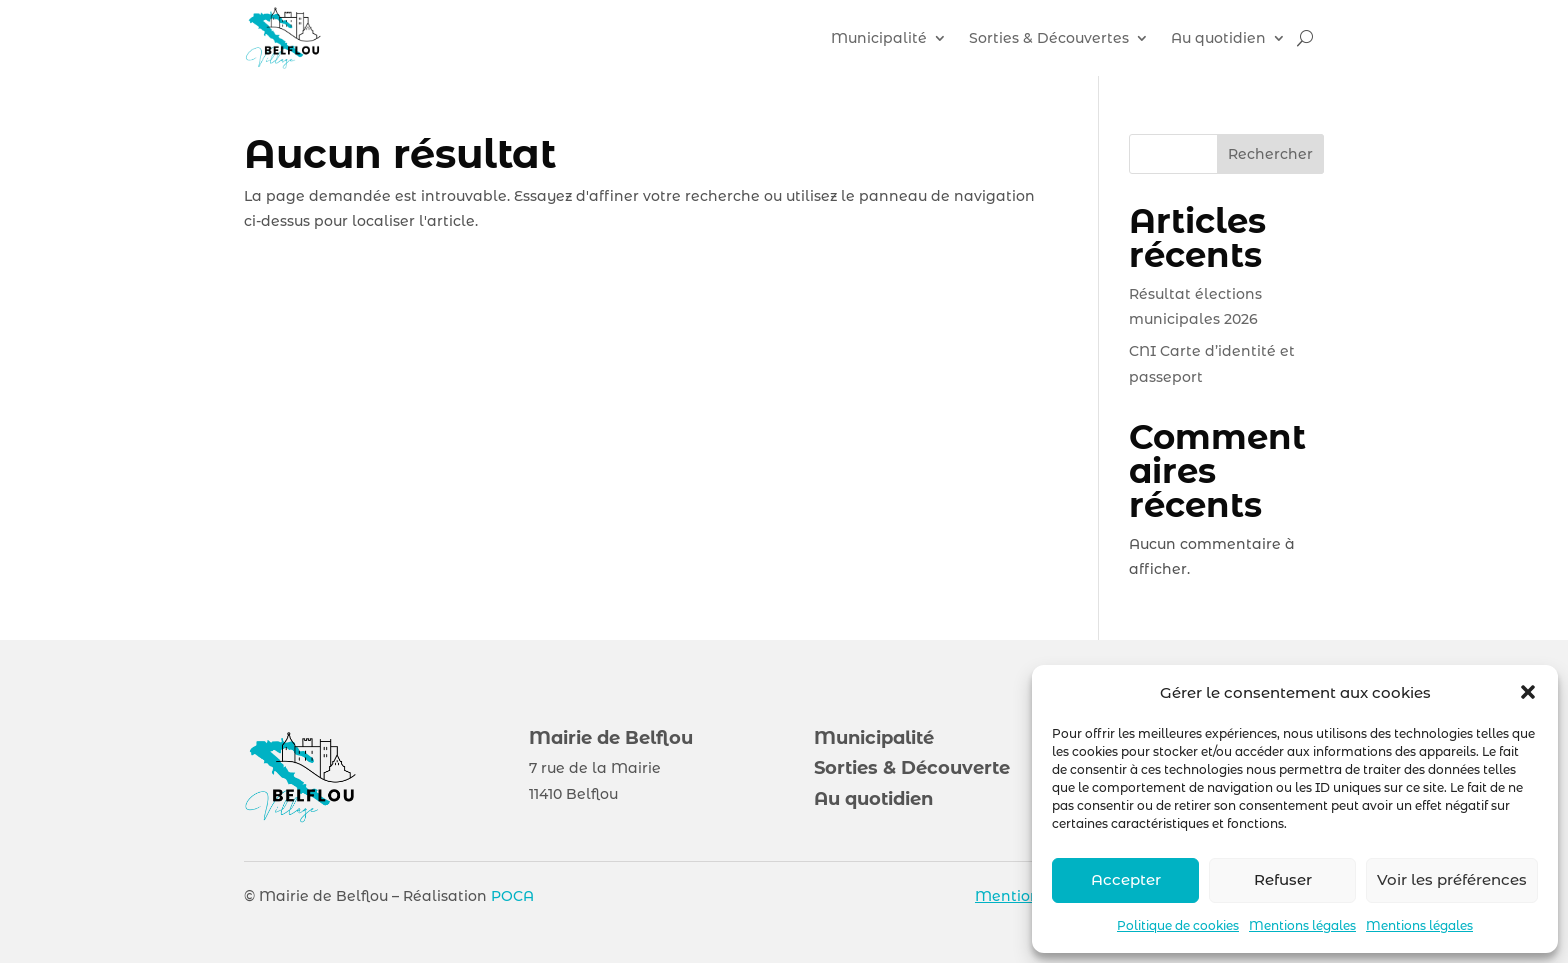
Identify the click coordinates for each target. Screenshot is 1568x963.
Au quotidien (1218, 38)
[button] (1528, 692)
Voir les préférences (1452, 879)
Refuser (1283, 879)
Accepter (1126, 879)
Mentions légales (1302, 925)
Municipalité (879, 38)
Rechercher (1270, 154)
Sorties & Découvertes (1049, 38)
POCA (512, 896)
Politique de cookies (1178, 925)
